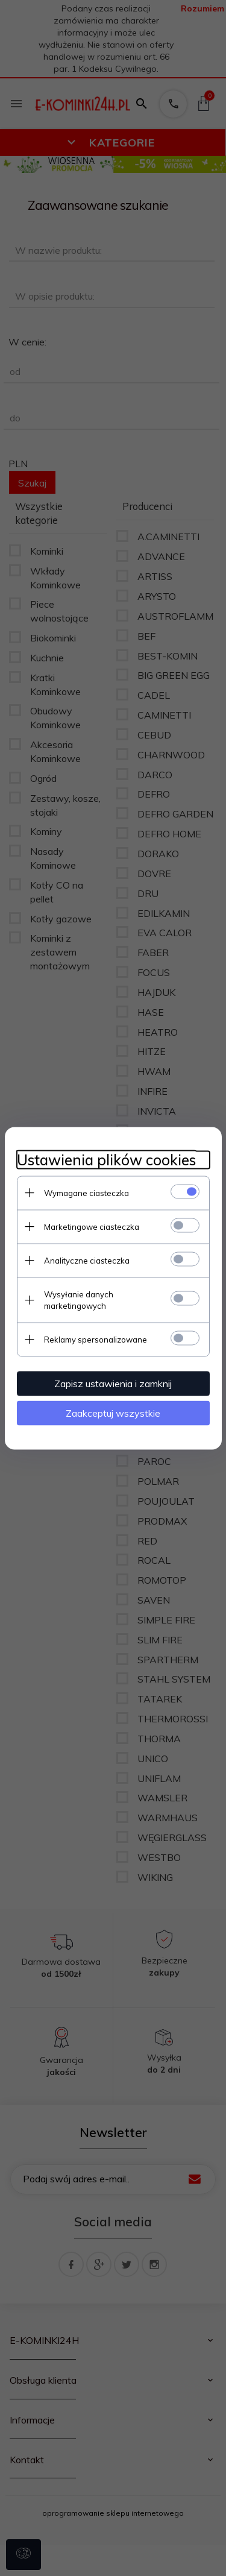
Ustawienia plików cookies (106, 1159)
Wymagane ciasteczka (86, 1192)
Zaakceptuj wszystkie (113, 1412)
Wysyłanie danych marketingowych (78, 1299)
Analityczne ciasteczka (87, 1260)
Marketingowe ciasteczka (91, 1226)
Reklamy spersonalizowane (95, 1339)
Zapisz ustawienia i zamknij (113, 1383)
